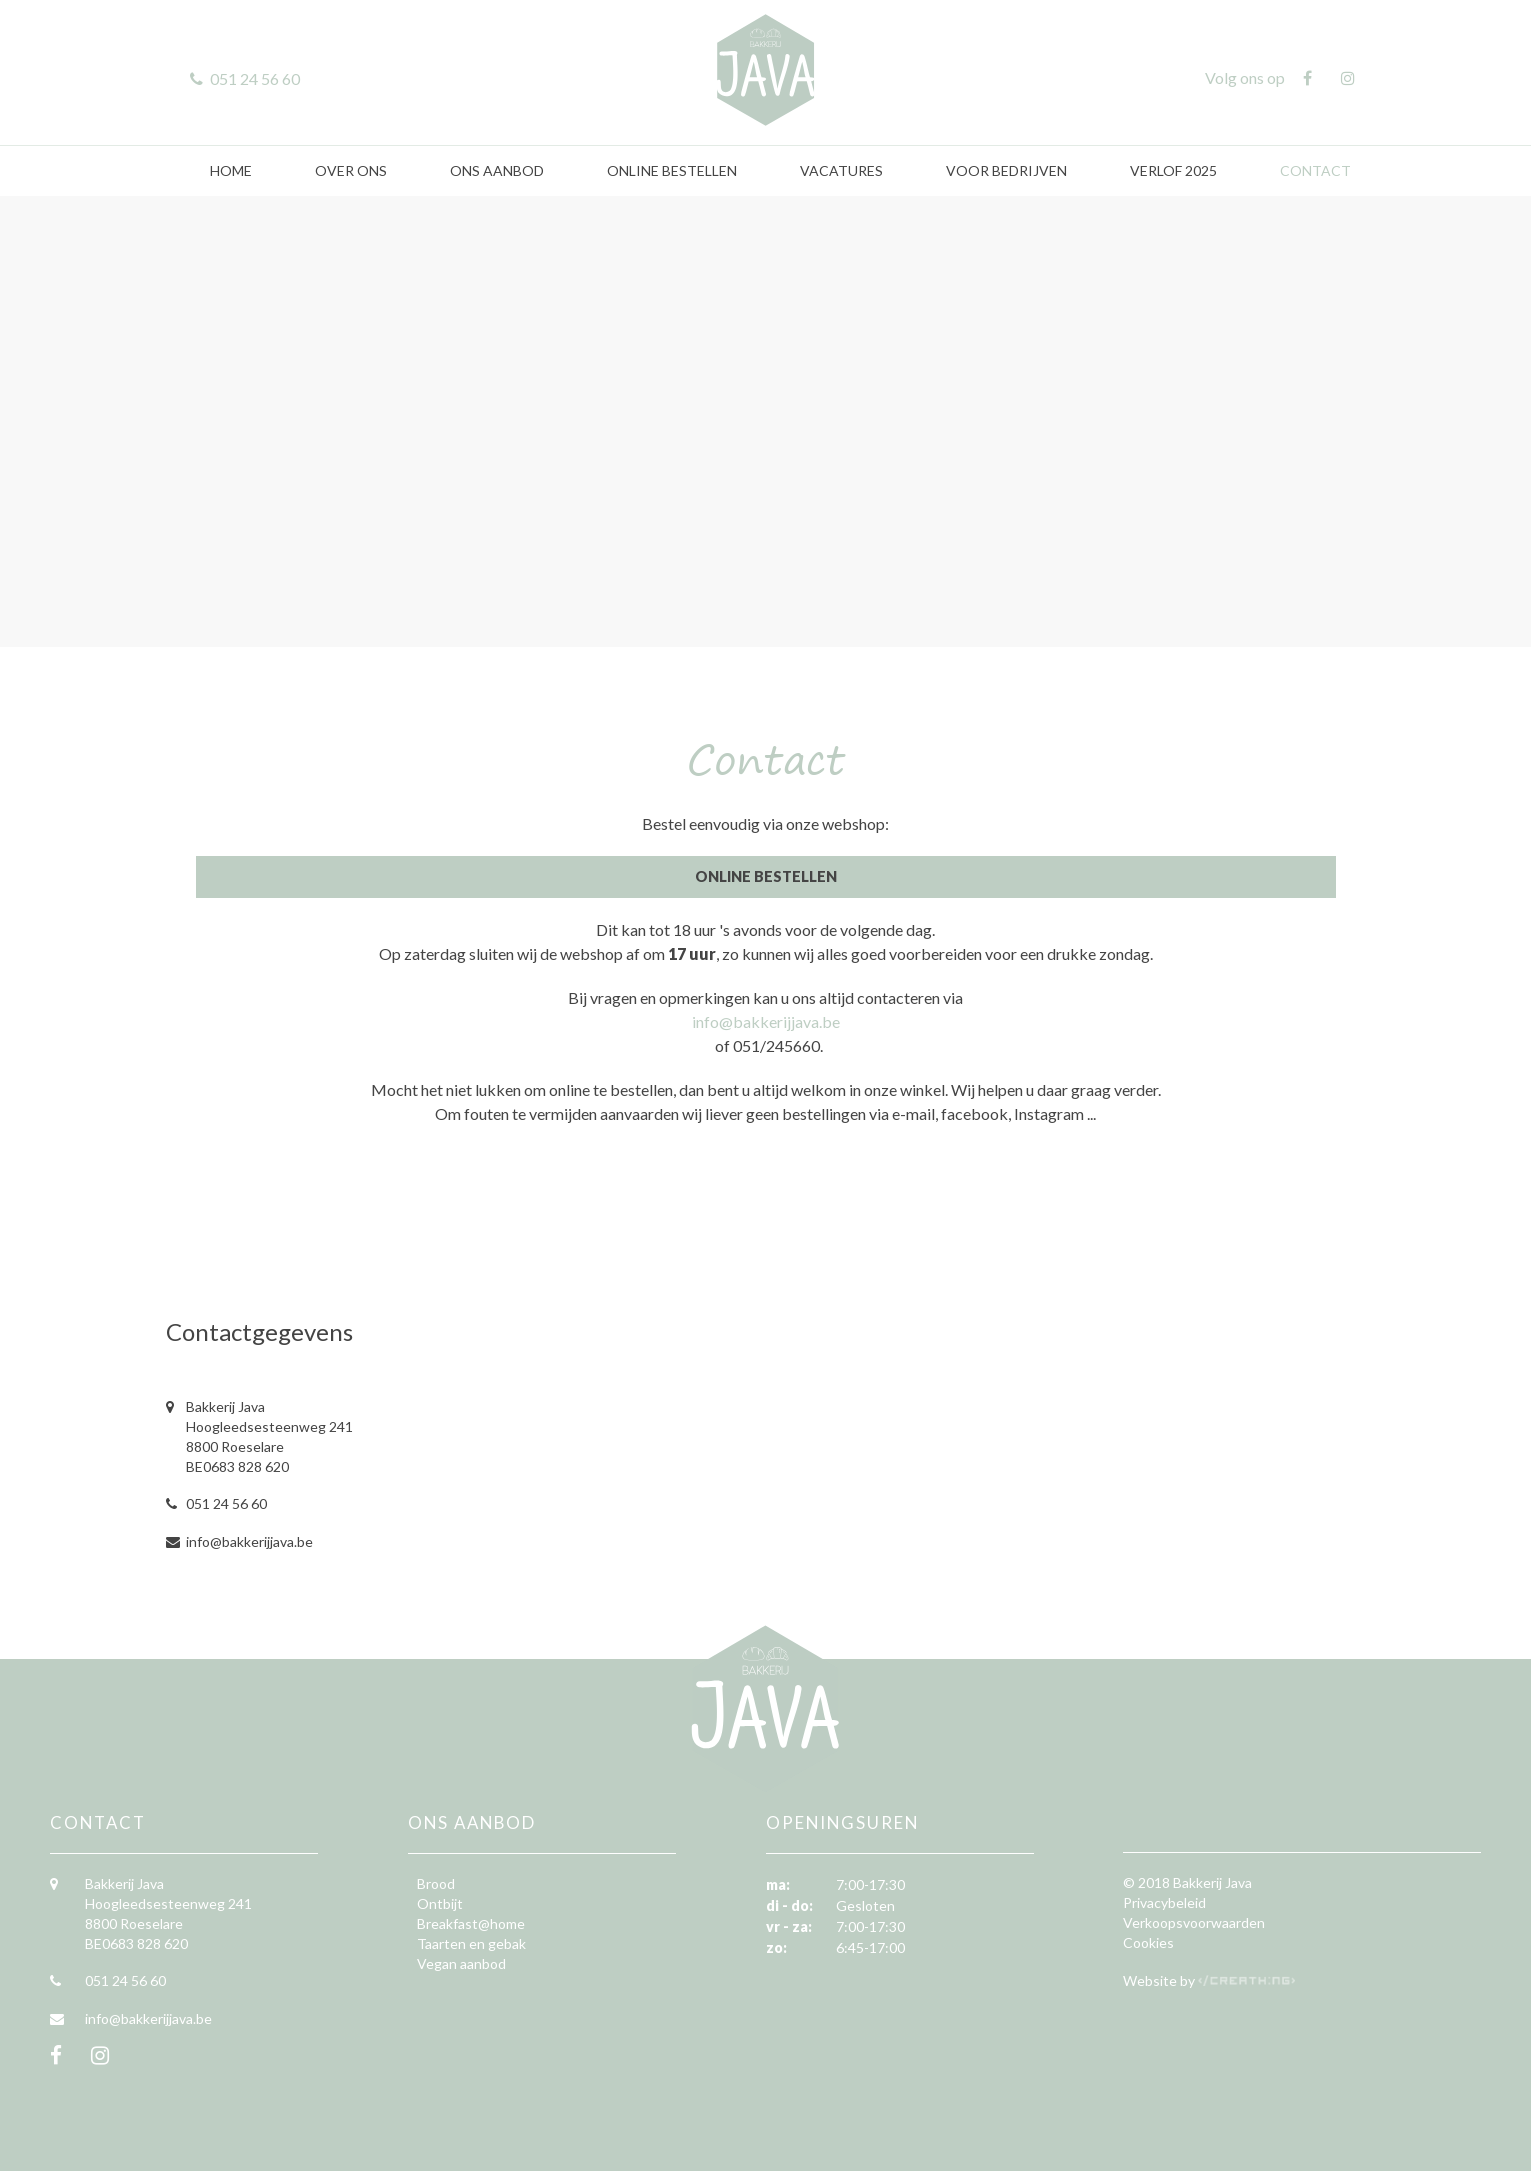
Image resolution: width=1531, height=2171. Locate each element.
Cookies (1148, 1942)
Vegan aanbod (461, 1963)
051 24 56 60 (226, 1503)
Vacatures (841, 170)
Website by (1160, 1980)
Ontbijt (440, 1903)
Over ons (351, 170)
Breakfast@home (471, 1923)
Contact (1315, 170)
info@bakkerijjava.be (766, 1021)
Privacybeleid (1164, 1902)
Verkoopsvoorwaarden (1194, 1922)
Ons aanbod (497, 170)
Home (231, 170)
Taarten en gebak (471, 1943)
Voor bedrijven (1006, 170)
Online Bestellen (766, 876)
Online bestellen (672, 170)
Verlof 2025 (1173, 170)
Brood (436, 1883)
